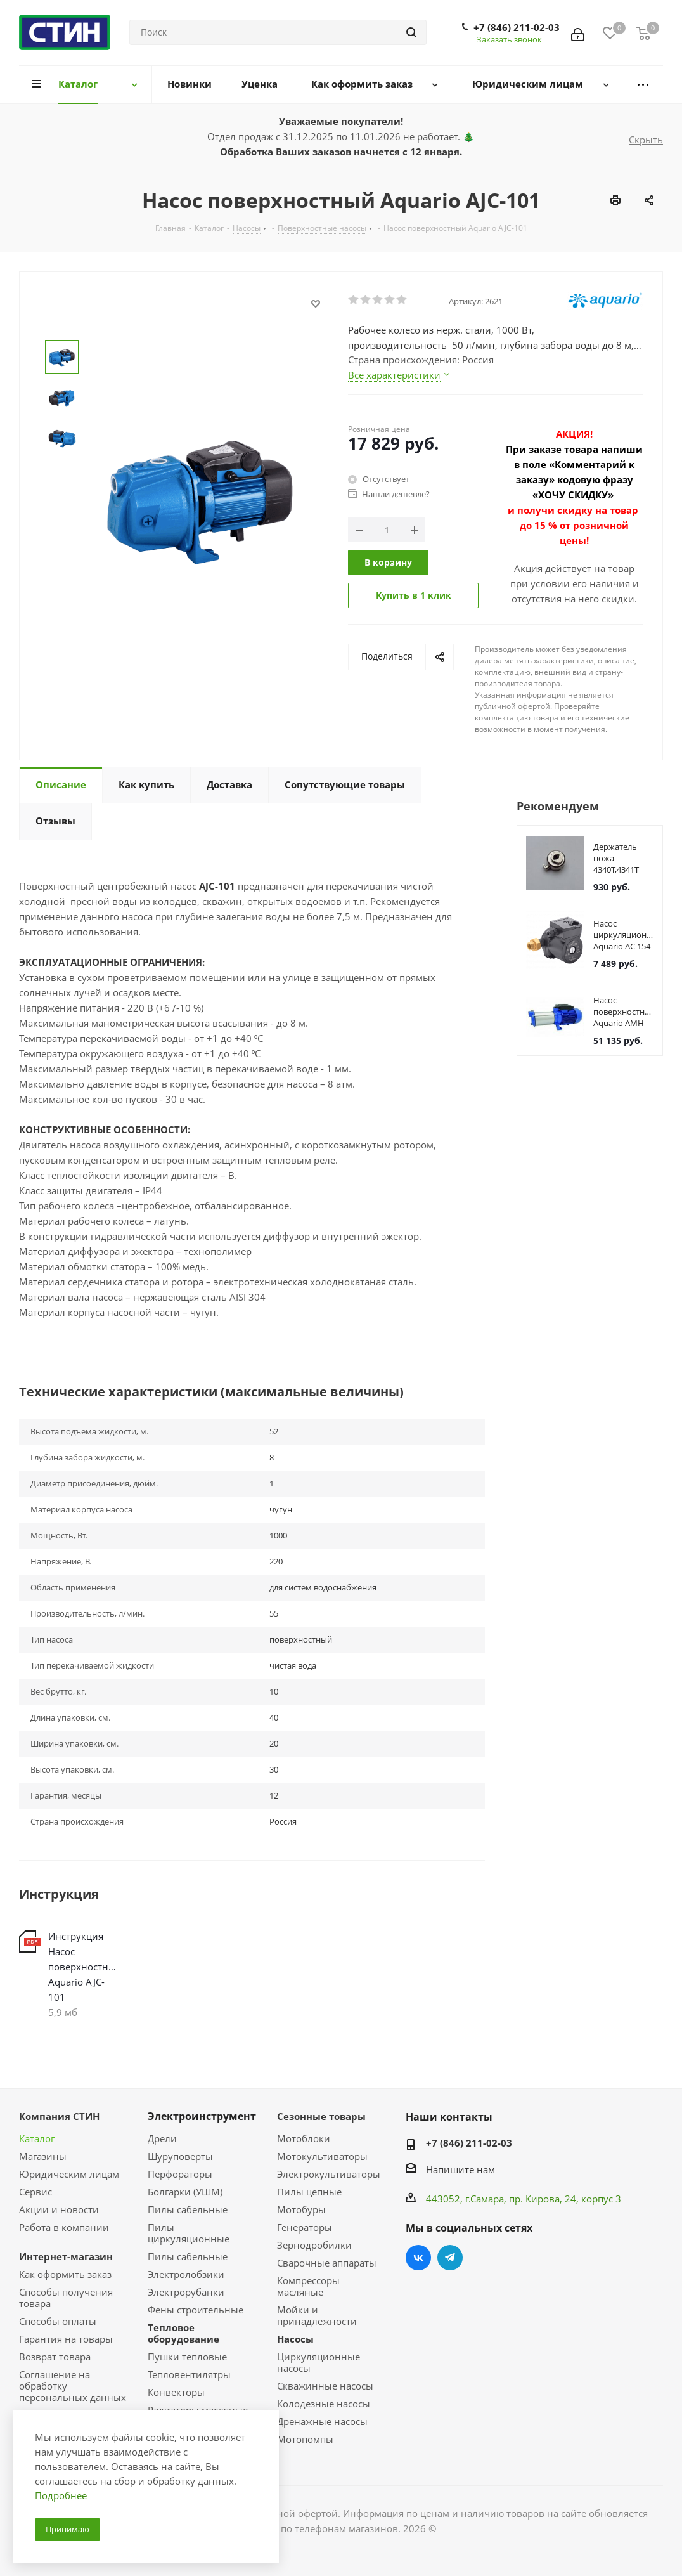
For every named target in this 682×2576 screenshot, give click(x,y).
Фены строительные (195, 2309)
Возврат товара (55, 2356)
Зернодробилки (314, 2245)
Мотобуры (301, 2209)
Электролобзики (186, 2274)
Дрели (162, 2138)
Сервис (35, 2191)
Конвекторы (176, 2392)
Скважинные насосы (325, 2385)
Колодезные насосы (323, 2403)
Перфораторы (180, 2174)
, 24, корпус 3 (590, 2198)
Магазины (43, 2156)
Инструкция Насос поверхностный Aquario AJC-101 (84, 1966)
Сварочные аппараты (326, 2262)
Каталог (37, 2138)
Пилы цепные (309, 2191)
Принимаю (67, 2529)
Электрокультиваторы (328, 2174)
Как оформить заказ (65, 2274)
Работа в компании (64, 2227)
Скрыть (646, 139)
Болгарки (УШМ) (185, 2191)
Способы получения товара (66, 2298)
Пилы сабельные (188, 2209)
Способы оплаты (57, 2321)
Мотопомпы (305, 2439)
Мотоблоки (303, 2138)
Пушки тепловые (187, 2356)
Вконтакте (418, 2257)
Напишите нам (460, 2169)
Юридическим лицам (69, 2174)
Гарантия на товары (66, 2338)
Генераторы (304, 2227)
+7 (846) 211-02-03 (516, 27)
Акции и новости (59, 2209)
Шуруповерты (180, 2156)
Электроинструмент (202, 2116)
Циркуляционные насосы (318, 2362)
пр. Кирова (534, 2198)
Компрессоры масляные (308, 2286)
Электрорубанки (186, 2292)
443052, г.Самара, (467, 2198)
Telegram (450, 2257)
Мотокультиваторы (322, 2156)
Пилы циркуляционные (188, 2233)
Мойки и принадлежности (317, 2315)
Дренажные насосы (322, 2421)
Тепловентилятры (189, 2374)
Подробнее (61, 2495)
